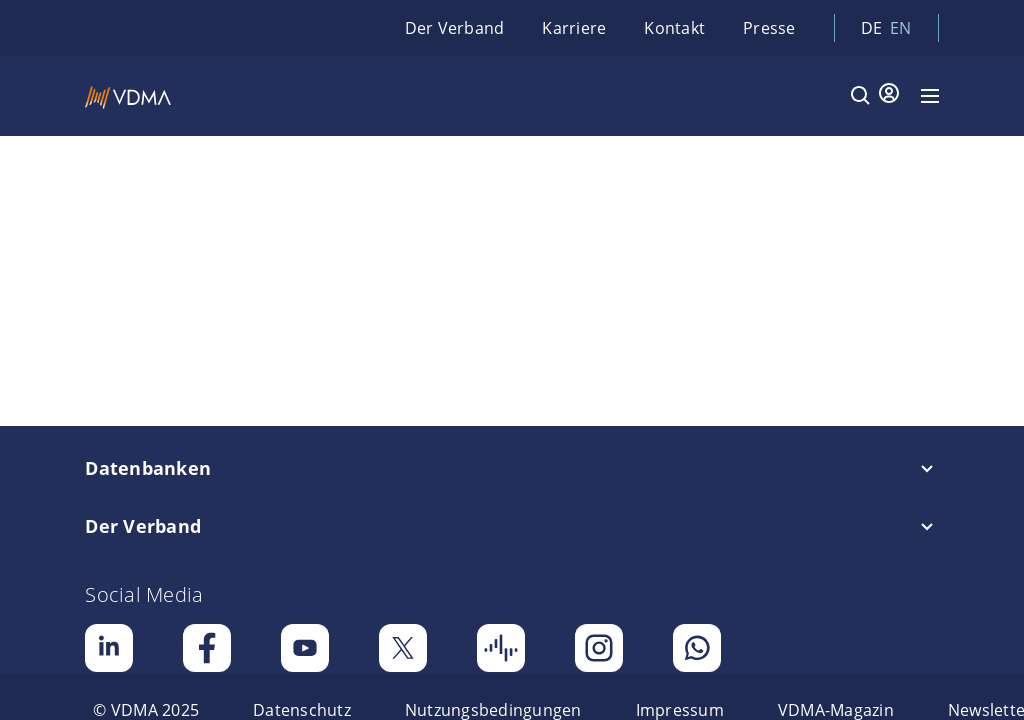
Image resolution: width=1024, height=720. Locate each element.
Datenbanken (148, 468)
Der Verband (455, 28)
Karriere (574, 28)
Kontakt (674, 28)
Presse (769, 28)
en (901, 28)
